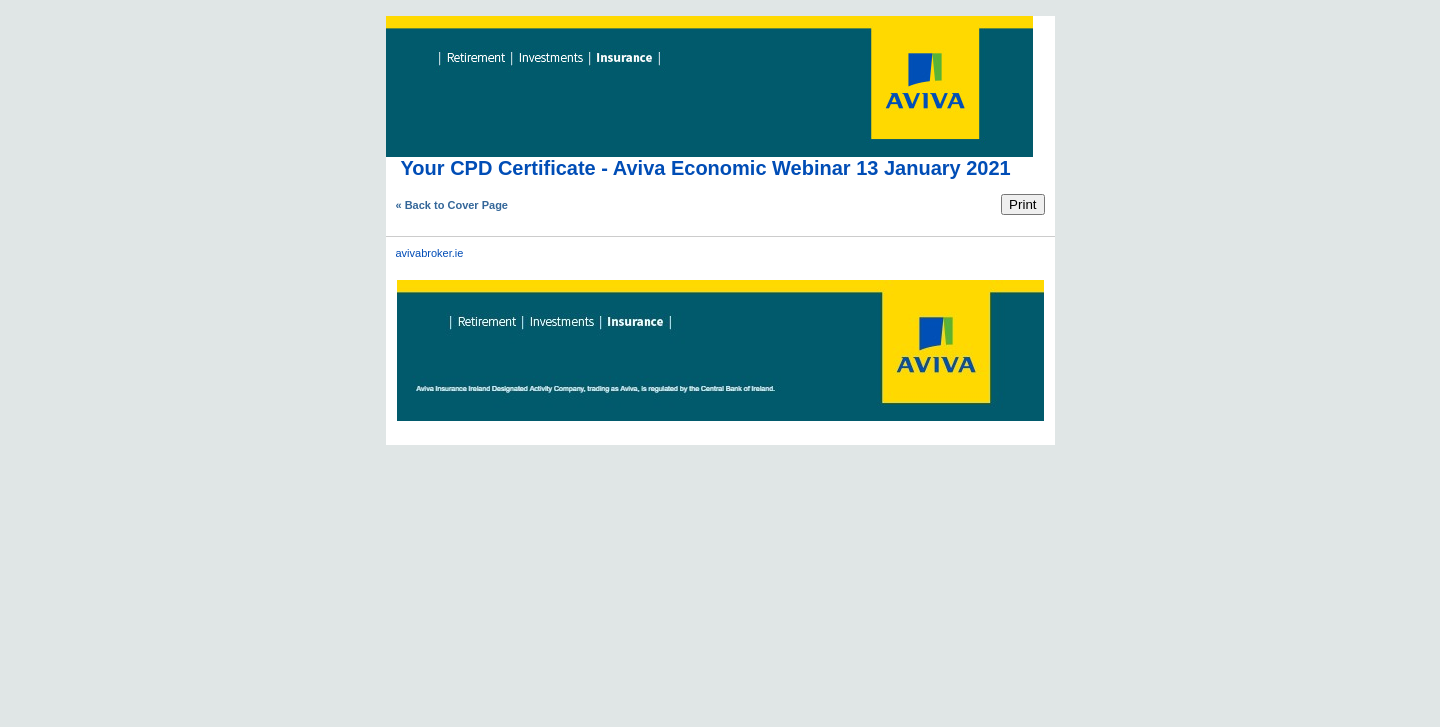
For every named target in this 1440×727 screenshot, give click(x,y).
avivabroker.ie (430, 253)
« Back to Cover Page (452, 205)
